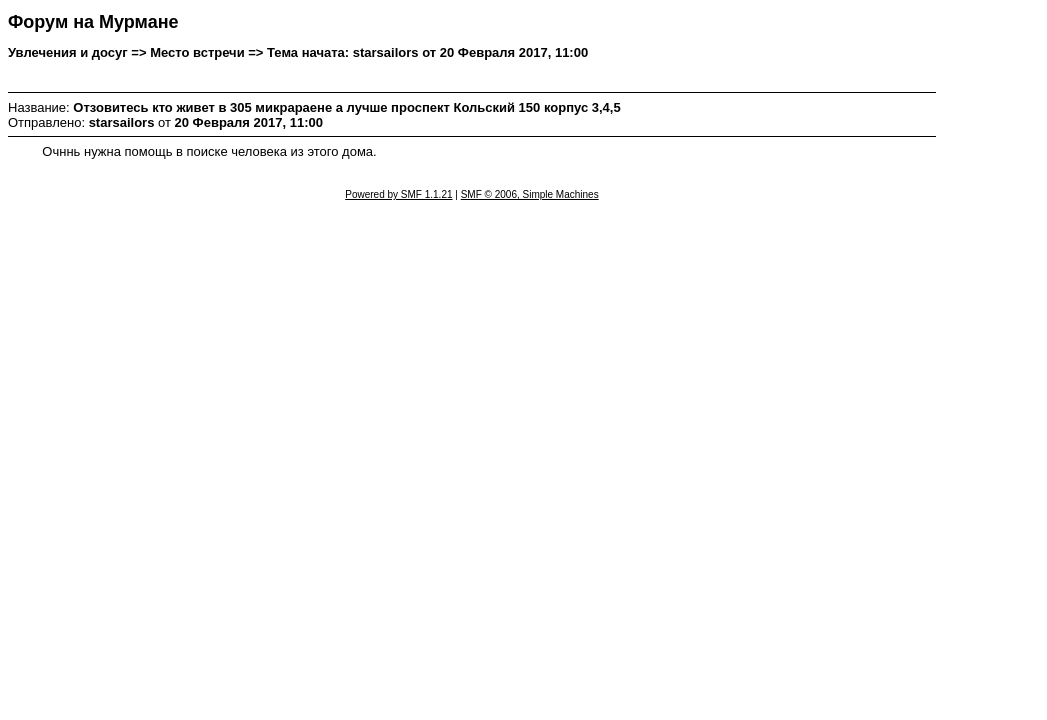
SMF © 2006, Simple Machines (530, 194)
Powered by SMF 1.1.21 (398, 194)
